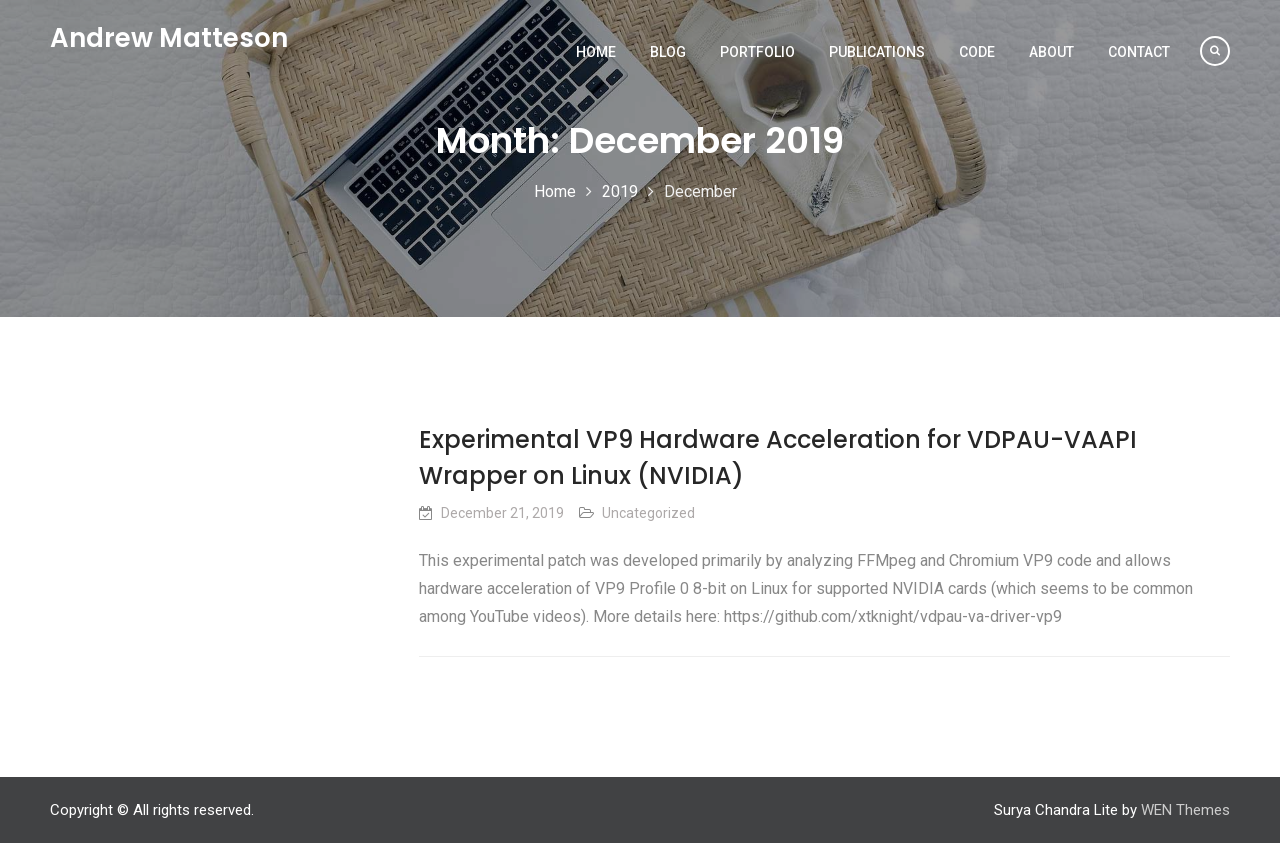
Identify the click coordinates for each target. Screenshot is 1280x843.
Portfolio (757, 52)
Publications (877, 52)
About (1051, 52)
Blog (668, 52)
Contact (1139, 52)
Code (977, 52)
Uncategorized (648, 513)
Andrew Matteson (169, 38)
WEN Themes (1185, 810)
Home (596, 52)
